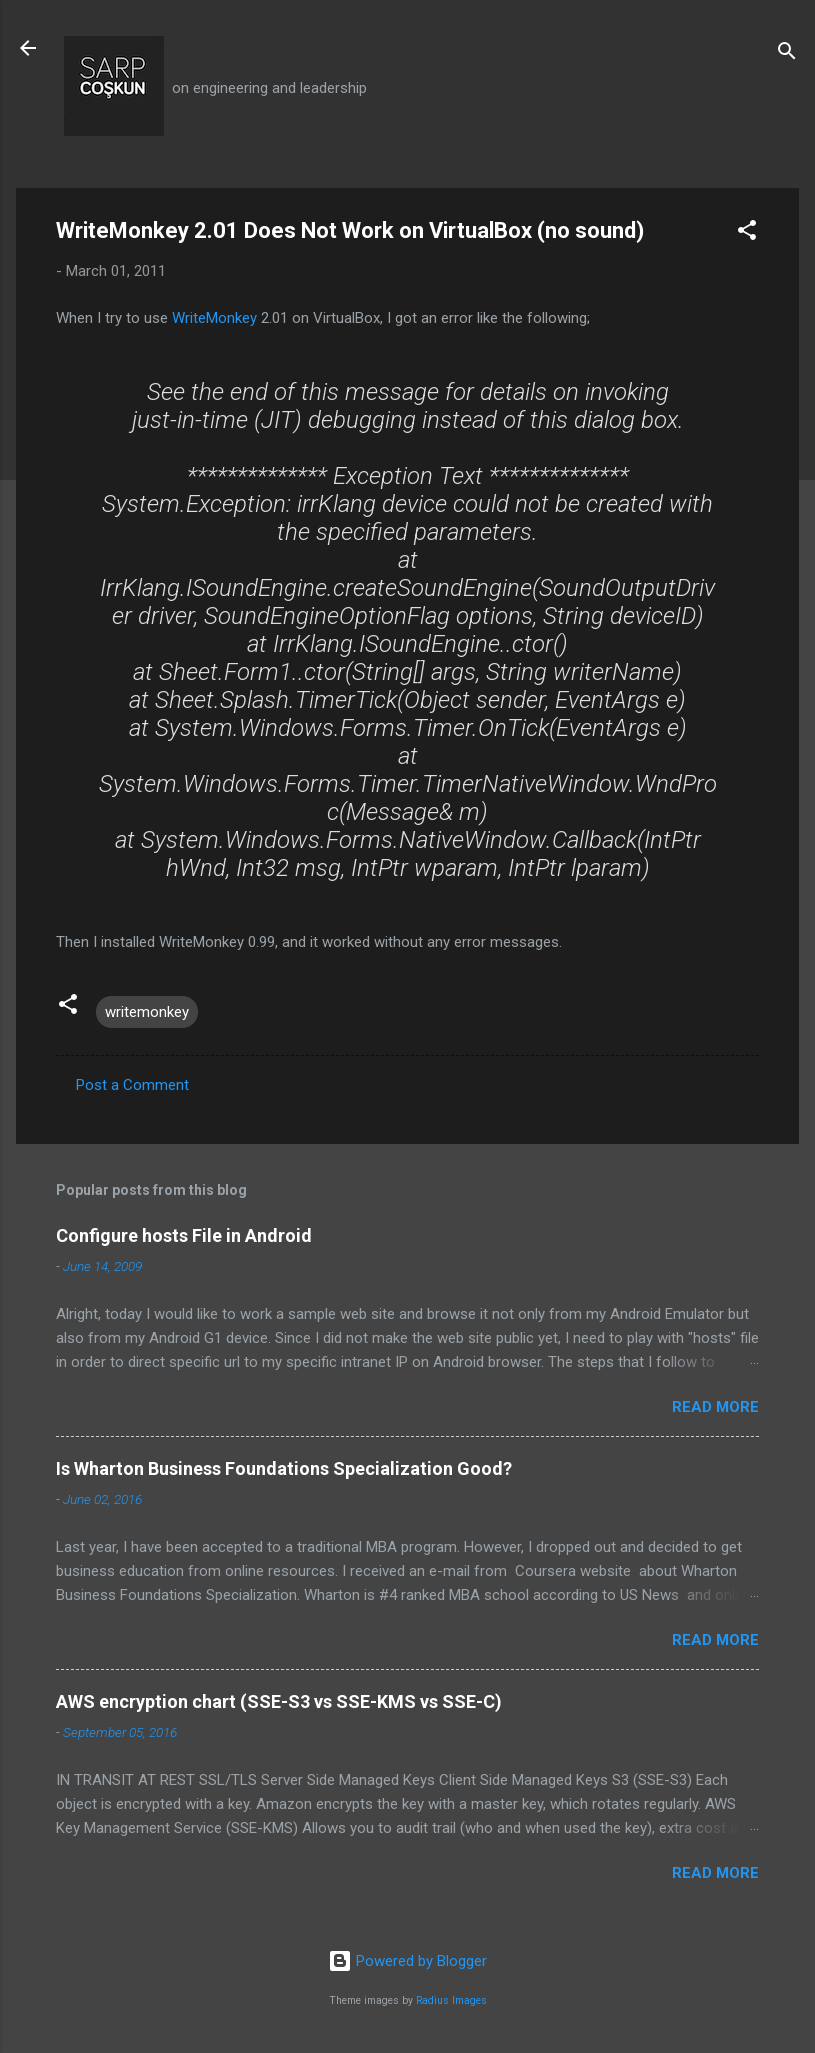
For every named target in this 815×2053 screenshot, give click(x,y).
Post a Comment (132, 1085)
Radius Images (451, 2000)
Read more (715, 1407)
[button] (747, 233)
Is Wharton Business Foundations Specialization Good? (284, 1468)
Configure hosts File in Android (184, 1235)
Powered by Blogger (407, 1961)
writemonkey (147, 1012)
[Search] (787, 54)
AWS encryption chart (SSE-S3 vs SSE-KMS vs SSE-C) (279, 1701)
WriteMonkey (214, 318)
